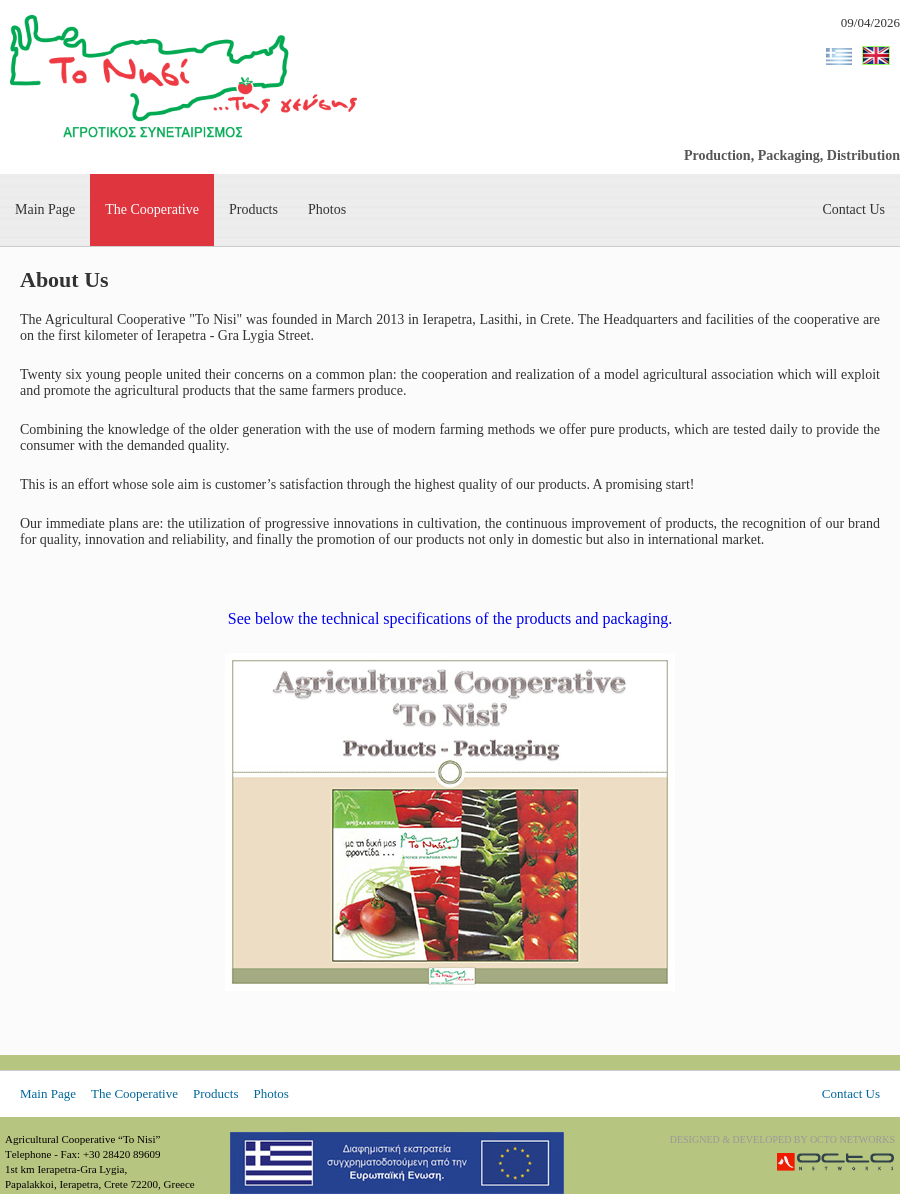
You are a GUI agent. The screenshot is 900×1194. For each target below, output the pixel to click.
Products (253, 209)
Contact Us (853, 209)
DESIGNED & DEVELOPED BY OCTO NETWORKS (782, 1139)
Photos (327, 209)
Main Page (45, 209)
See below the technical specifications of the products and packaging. (450, 618)
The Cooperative (152, 209)
